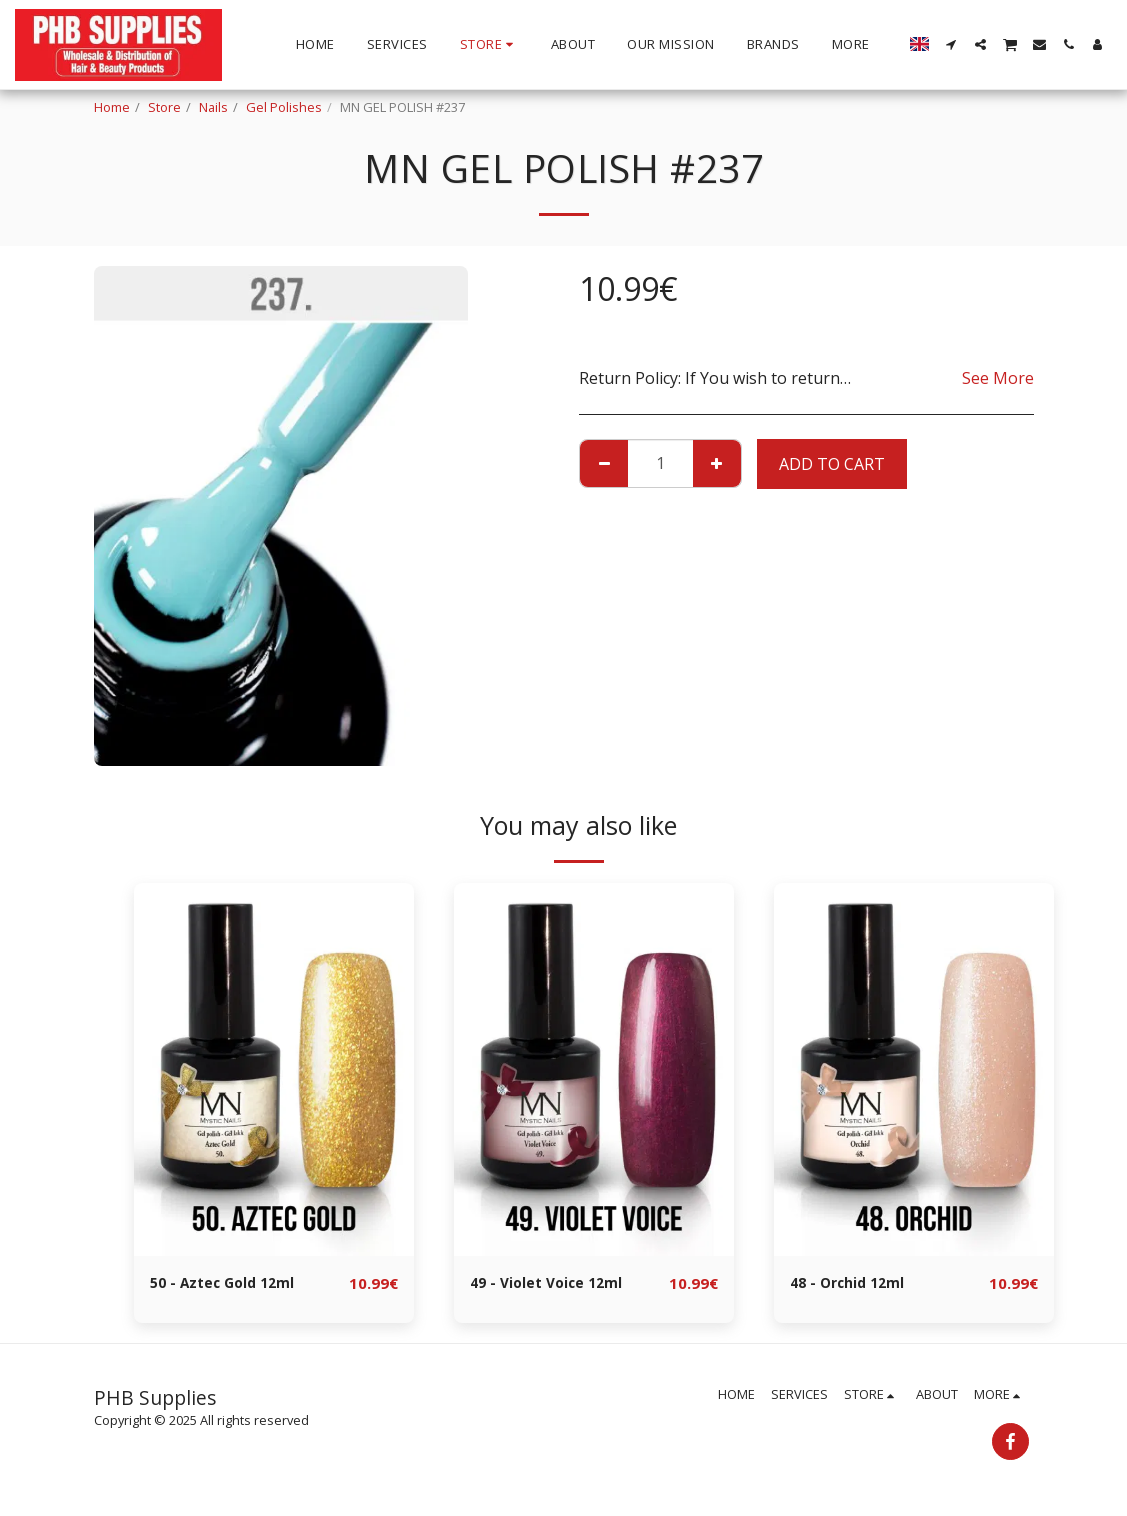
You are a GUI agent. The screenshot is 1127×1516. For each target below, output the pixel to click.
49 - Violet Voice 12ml (555, 1284)
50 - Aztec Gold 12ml (231, 1284)
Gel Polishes (284, 107)
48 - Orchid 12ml (854, 1284)
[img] (274, 1069)
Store (164, 107)
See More (998, 378)
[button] (951, 44)
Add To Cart (832, 464)
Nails (213, 107)
